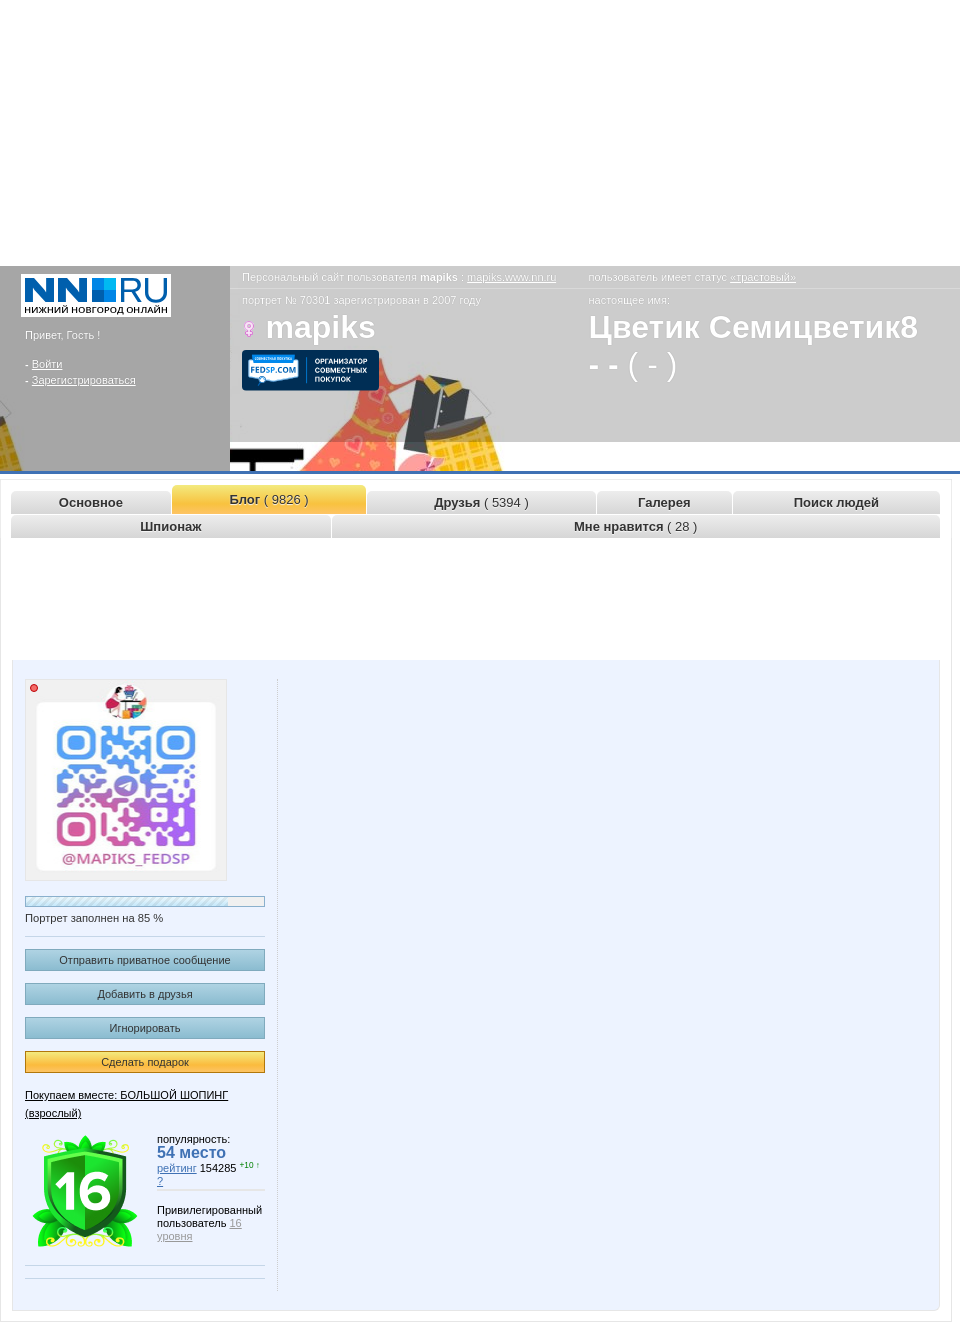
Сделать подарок (145, 1062)
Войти (47, 364)
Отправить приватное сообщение (144, 960)
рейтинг (177, 1168)
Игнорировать (145, 1028)
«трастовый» (763, 277)
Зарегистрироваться (84, 380)
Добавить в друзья (144, 994)
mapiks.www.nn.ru (511, 277)
